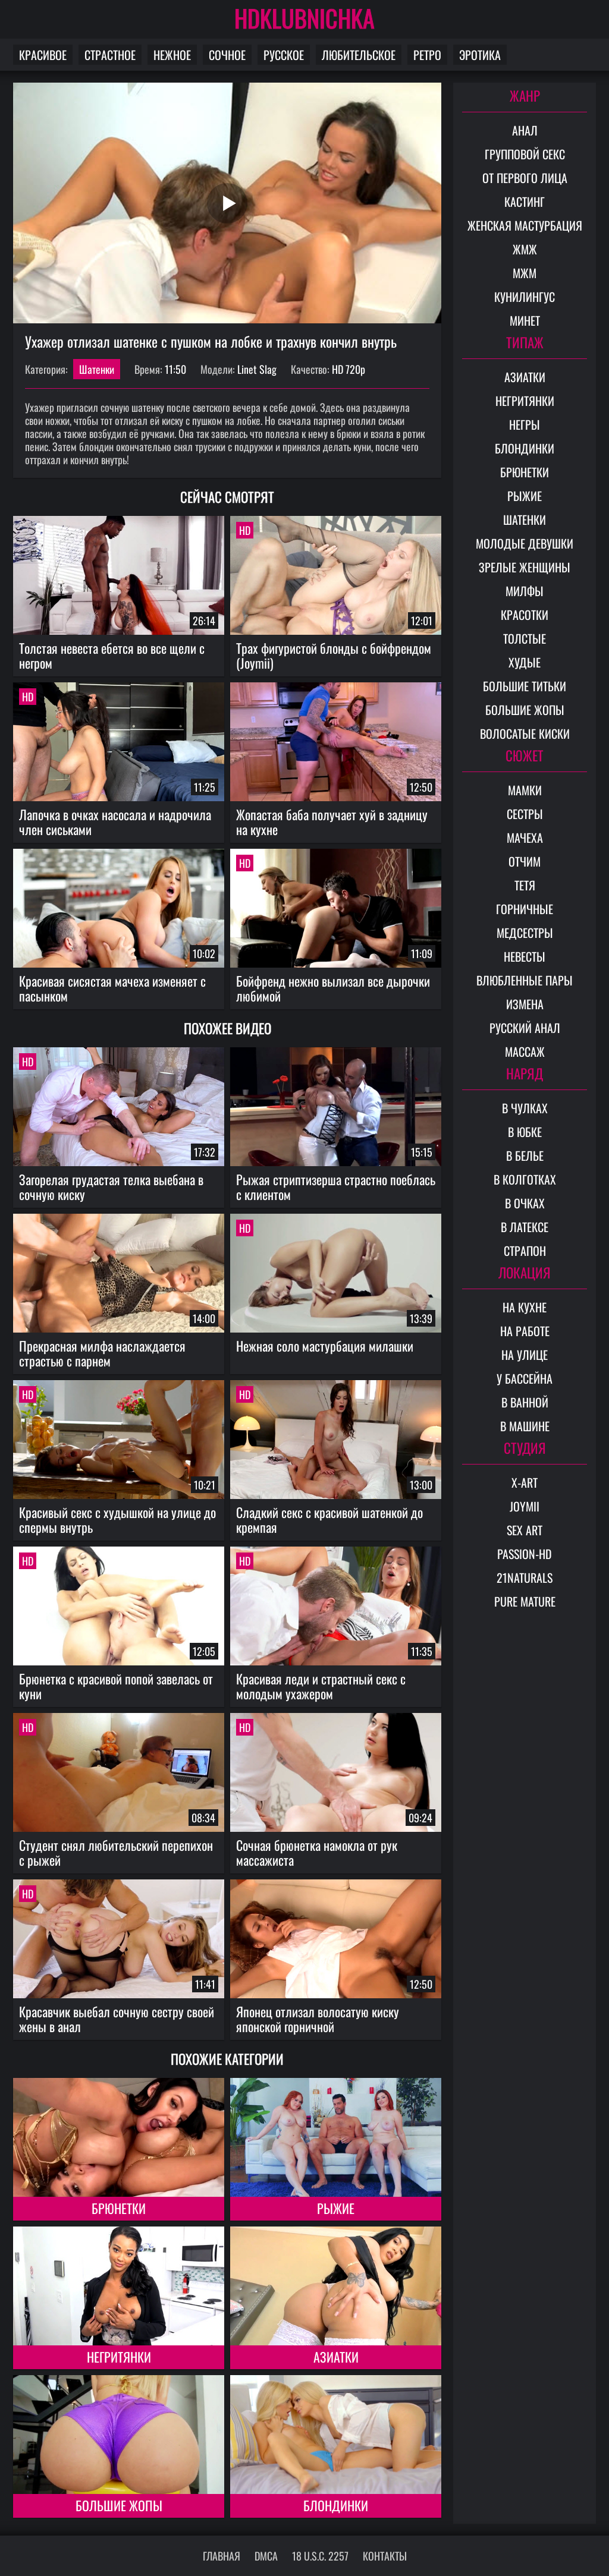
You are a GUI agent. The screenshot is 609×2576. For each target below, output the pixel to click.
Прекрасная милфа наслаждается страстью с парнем (102, 1353)
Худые (524, 662)
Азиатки (336, 2356)
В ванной (524, 1402)
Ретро (427, 55)
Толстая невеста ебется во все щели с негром (112, 655)
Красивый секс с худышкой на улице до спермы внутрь (117, 1519)
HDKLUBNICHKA (304, 18)
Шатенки (96, 369)
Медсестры (525, 932)
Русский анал (524, 1028)
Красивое (43, 55)
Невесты (524, 956)
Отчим (524, 861)
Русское (283, 55)
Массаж (525, 1051)
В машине (525, 1426)
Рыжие (335, 2208)
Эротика (480, 55)
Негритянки (119, 2356)
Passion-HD (524, 1554)
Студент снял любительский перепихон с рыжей (116, 1852)
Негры (524, 424)
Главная (221, 2556)
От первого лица (524, 178)
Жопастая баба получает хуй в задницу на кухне (332, 822)
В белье (525, 1155)
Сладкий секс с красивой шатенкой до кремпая (329, 1519)
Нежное (172, 55)
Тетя (524, 885)
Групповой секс (525, 154)
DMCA (266, 2556)
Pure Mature (524, 1601)
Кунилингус (524, 297)
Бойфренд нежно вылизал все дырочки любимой (333, 988)
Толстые (524, 638)
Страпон (525, 1250)
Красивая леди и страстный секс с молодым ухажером (321, 1686)
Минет (525, 320)
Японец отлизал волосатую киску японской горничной (317, 2019)
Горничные (524, 909)
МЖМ (524, 273)
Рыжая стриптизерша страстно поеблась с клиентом (335, 1187)
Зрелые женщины (524, 567)
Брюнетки (119, 2208)
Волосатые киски (525, 733)
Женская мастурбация (524, 225)
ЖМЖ (525, 249)
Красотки (524, 614)
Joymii (524, 1506)
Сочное (227, 55)
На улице (524, 1354)
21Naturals (525, 1577)
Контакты (385, 2556)
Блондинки (335, 2505)
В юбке (525, 1132)
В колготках (525, 1179)
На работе (525, 1331)
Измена (525, 1004)
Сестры (525, 814)
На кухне (525, 1307)
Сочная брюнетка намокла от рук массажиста (316, 1852)
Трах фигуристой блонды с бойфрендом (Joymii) (333, 655)
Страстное (110, 55)
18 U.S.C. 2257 (320, 2556)
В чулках (525, 1108)
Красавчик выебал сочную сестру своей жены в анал (116, 2019)
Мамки (525, 790)
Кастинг (524, 201)
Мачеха (525, 837)
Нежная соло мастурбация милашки (324, 1345)
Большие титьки (524, 686)
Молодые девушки (524, 543)
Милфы (525, 591)
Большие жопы (119, 2505)
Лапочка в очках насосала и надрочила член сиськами (115, 822)
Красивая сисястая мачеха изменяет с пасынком (112, 988)
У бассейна (525, 1378)
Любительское (358, 55)
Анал (525, 130)
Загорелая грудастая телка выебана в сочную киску (111, 1187)
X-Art (524, 1482)
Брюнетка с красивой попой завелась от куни (116, 1686)
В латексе (524, 1227)
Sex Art (524, 1530)
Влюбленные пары (524, 980)
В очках (525, 1203)
